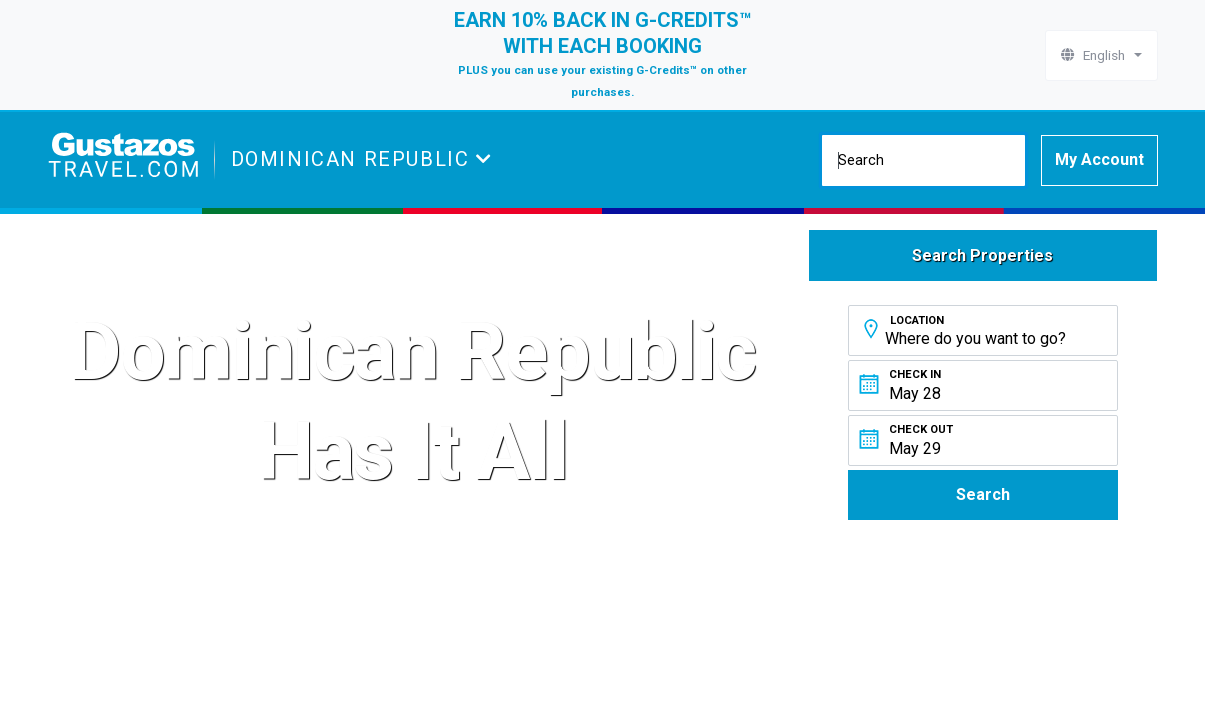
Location (917, 320)
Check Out (921, 429)
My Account (1099, 159)
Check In (915, 374)
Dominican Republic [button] (353, 159)
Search (983, 494)
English (1096, 55)
